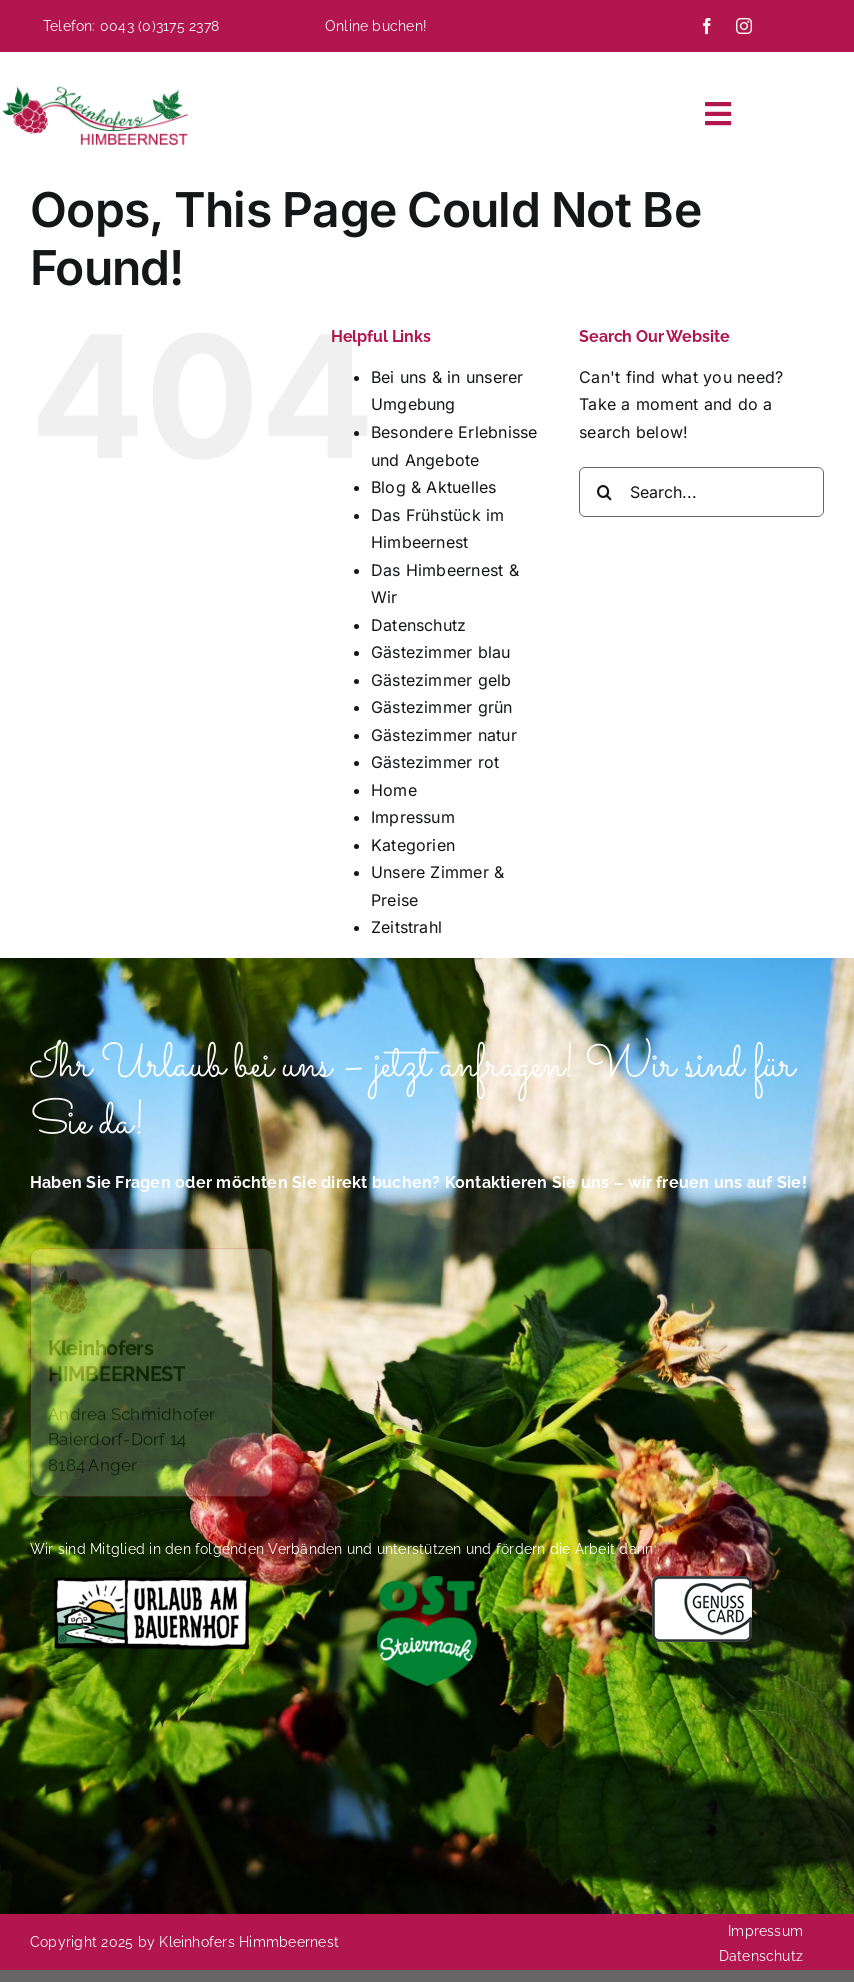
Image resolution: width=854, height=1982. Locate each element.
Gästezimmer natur (444, 735)
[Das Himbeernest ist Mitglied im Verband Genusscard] (702, 1584)
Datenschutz (419, 625)
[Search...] (701, 492)
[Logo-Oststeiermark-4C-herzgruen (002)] (427, 1584)
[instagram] (744, 26)
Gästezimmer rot (435, 762)
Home (394, 790)
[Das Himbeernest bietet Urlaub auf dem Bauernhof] (152, 1584)
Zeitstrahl (406, 927)
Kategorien (413, 845)
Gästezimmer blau (441, 652)
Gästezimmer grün (442, 707)
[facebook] (707, 26)
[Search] (604, 492)
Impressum (413, 817)
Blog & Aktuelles (434, 487)
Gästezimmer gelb (441, 680)
